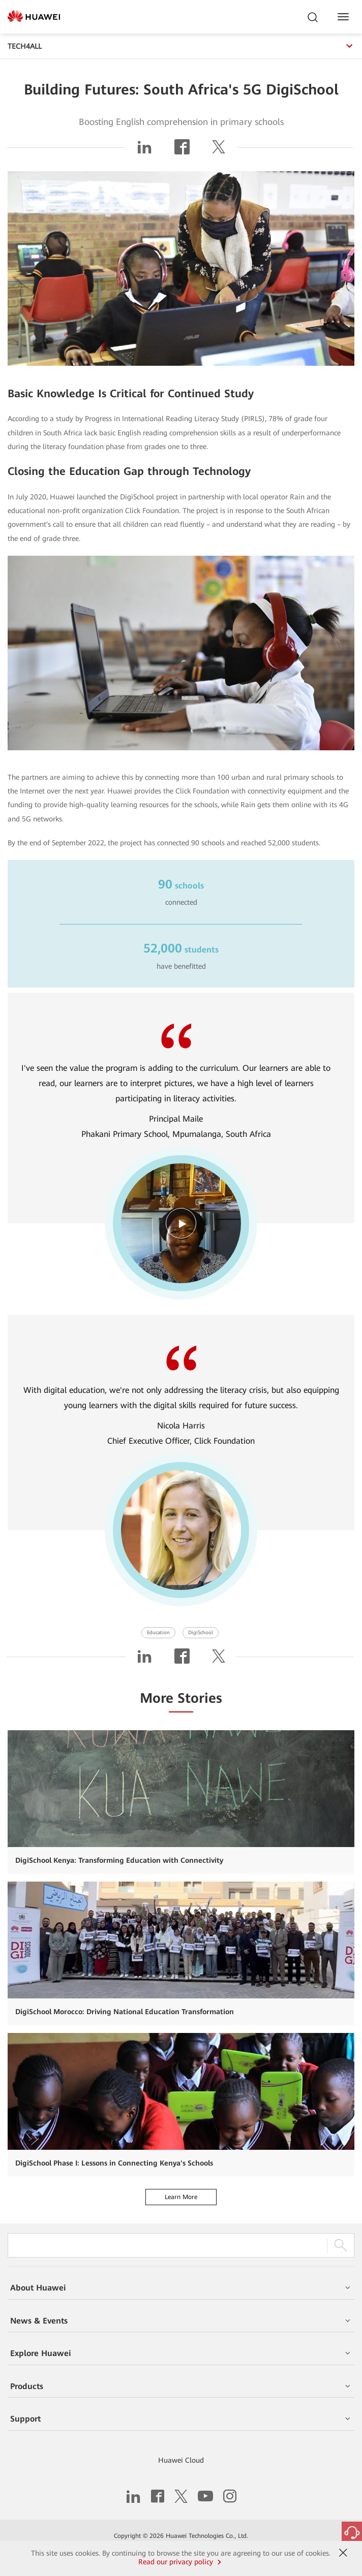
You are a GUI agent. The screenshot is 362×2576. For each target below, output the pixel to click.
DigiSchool (200, 1632)
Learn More (181, 2197)
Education (158, 1632)
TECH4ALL (181, 46)
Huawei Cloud (181, 2460)
